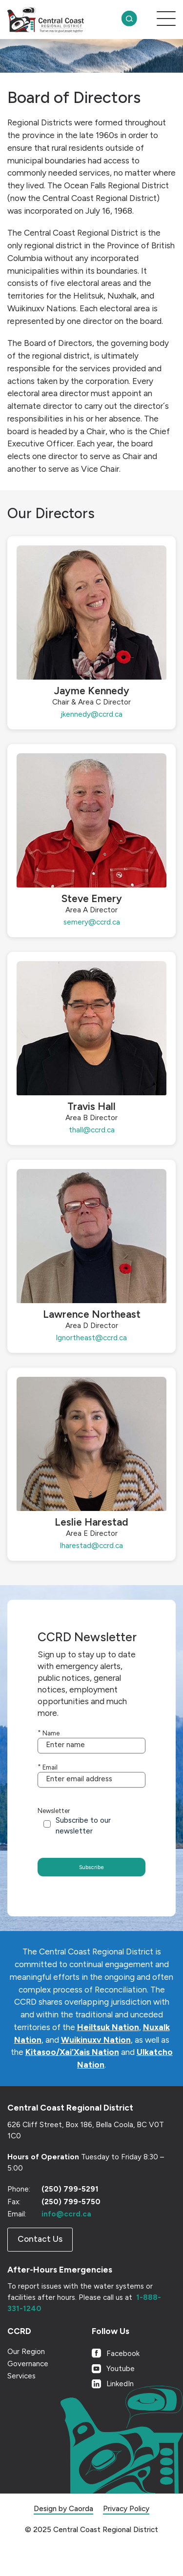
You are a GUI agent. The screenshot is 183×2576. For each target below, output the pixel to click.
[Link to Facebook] (134, 2374)
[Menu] (161, 19)
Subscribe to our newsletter (83, 1842)
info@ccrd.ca (66, 2235)
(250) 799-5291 (70, 2210)
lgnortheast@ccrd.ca (91, 1337)
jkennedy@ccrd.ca (91, 714)
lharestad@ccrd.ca (91, 1545)
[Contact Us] (40, 2261)
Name (49, 1733)
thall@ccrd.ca (92, 1130)
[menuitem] (129, 19)
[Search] (129, 19)
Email (48, 1775)
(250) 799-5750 (71, 2222)
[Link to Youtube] (134, 2389)
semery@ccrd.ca (91, 922)
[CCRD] (62, 19)
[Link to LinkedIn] (134, 2405)
